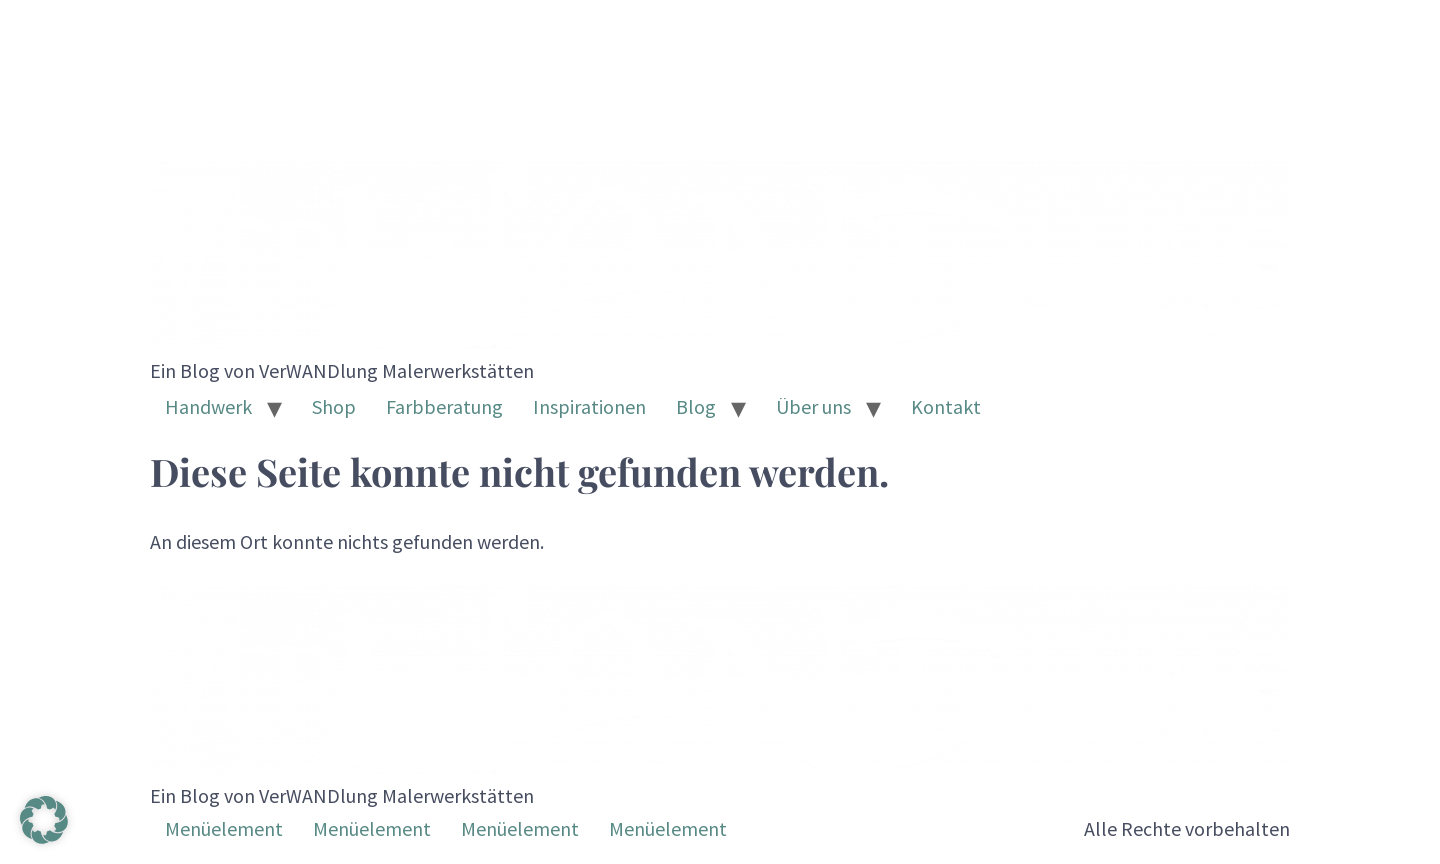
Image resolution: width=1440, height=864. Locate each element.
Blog (696, 406)
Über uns (813, 406)
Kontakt (946, 406)
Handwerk (208, 406)
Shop (334, 406)
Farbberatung (444, 406)
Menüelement (224, 828)
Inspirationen (589, 406)
